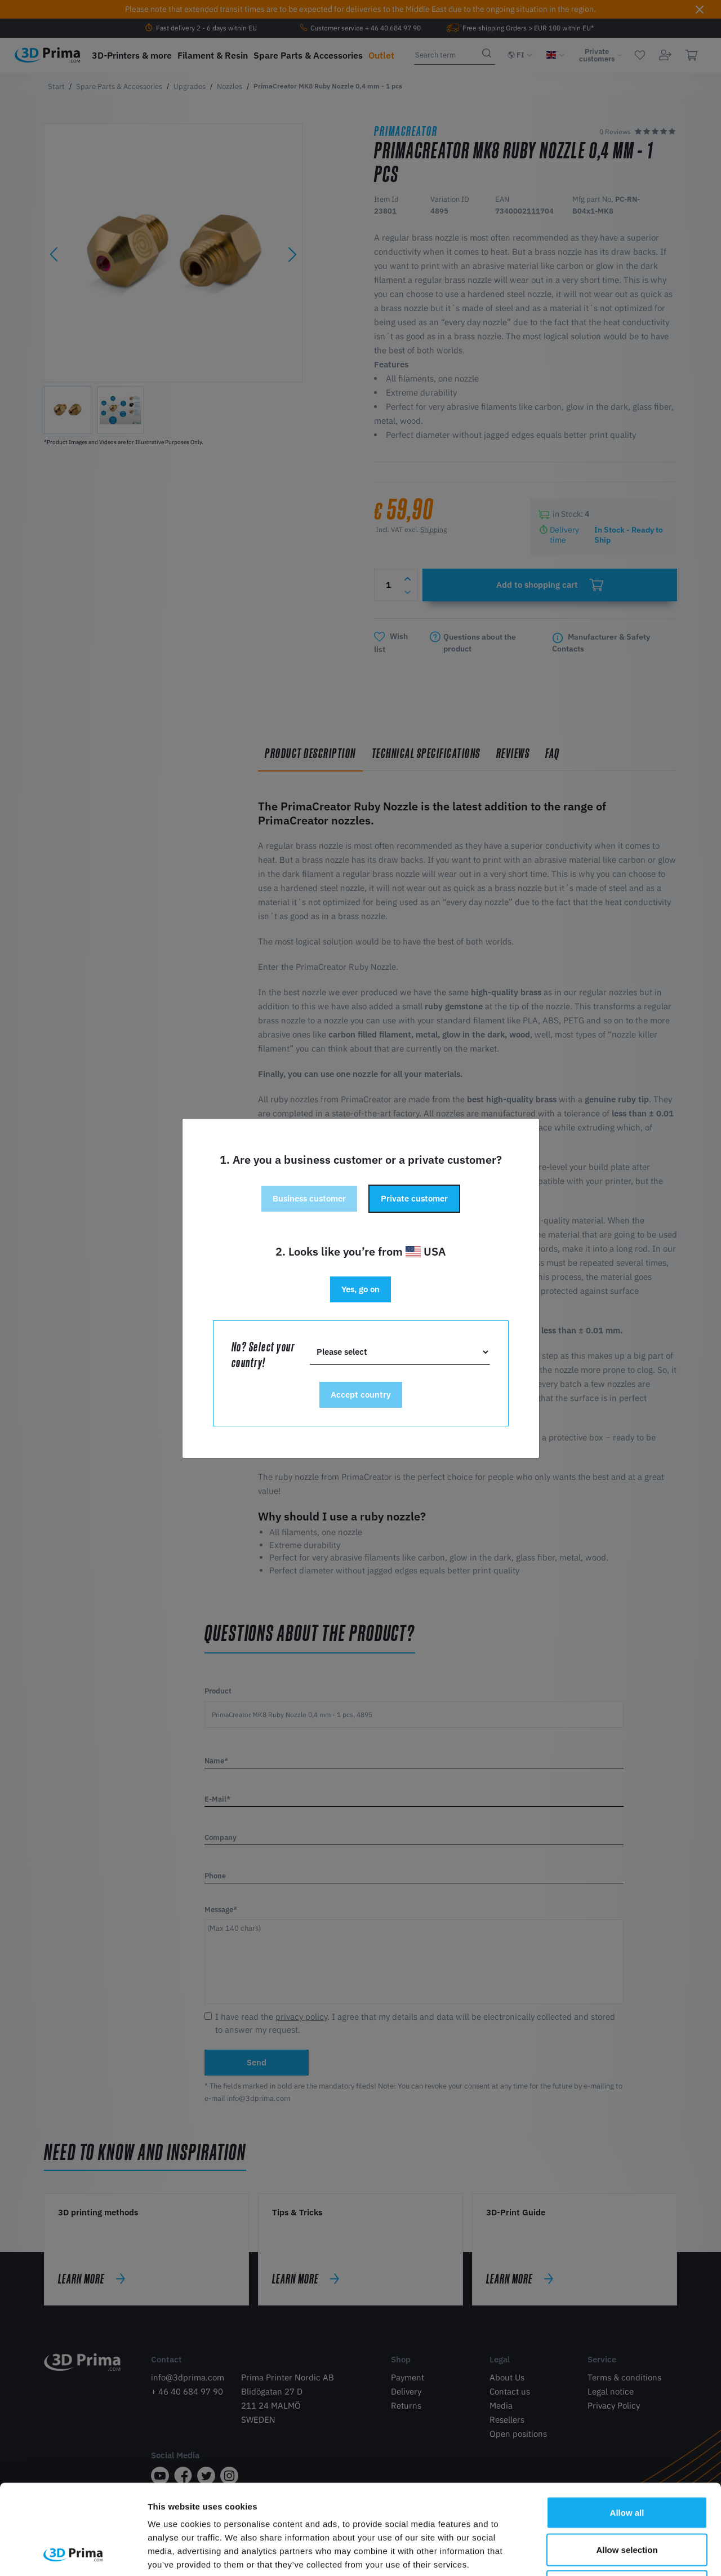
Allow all (627, 2428)
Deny (627, 2502)
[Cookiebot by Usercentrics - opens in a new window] (73, 2554)
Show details (591, 2554)
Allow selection (626, 2465)
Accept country (361, 1394)
